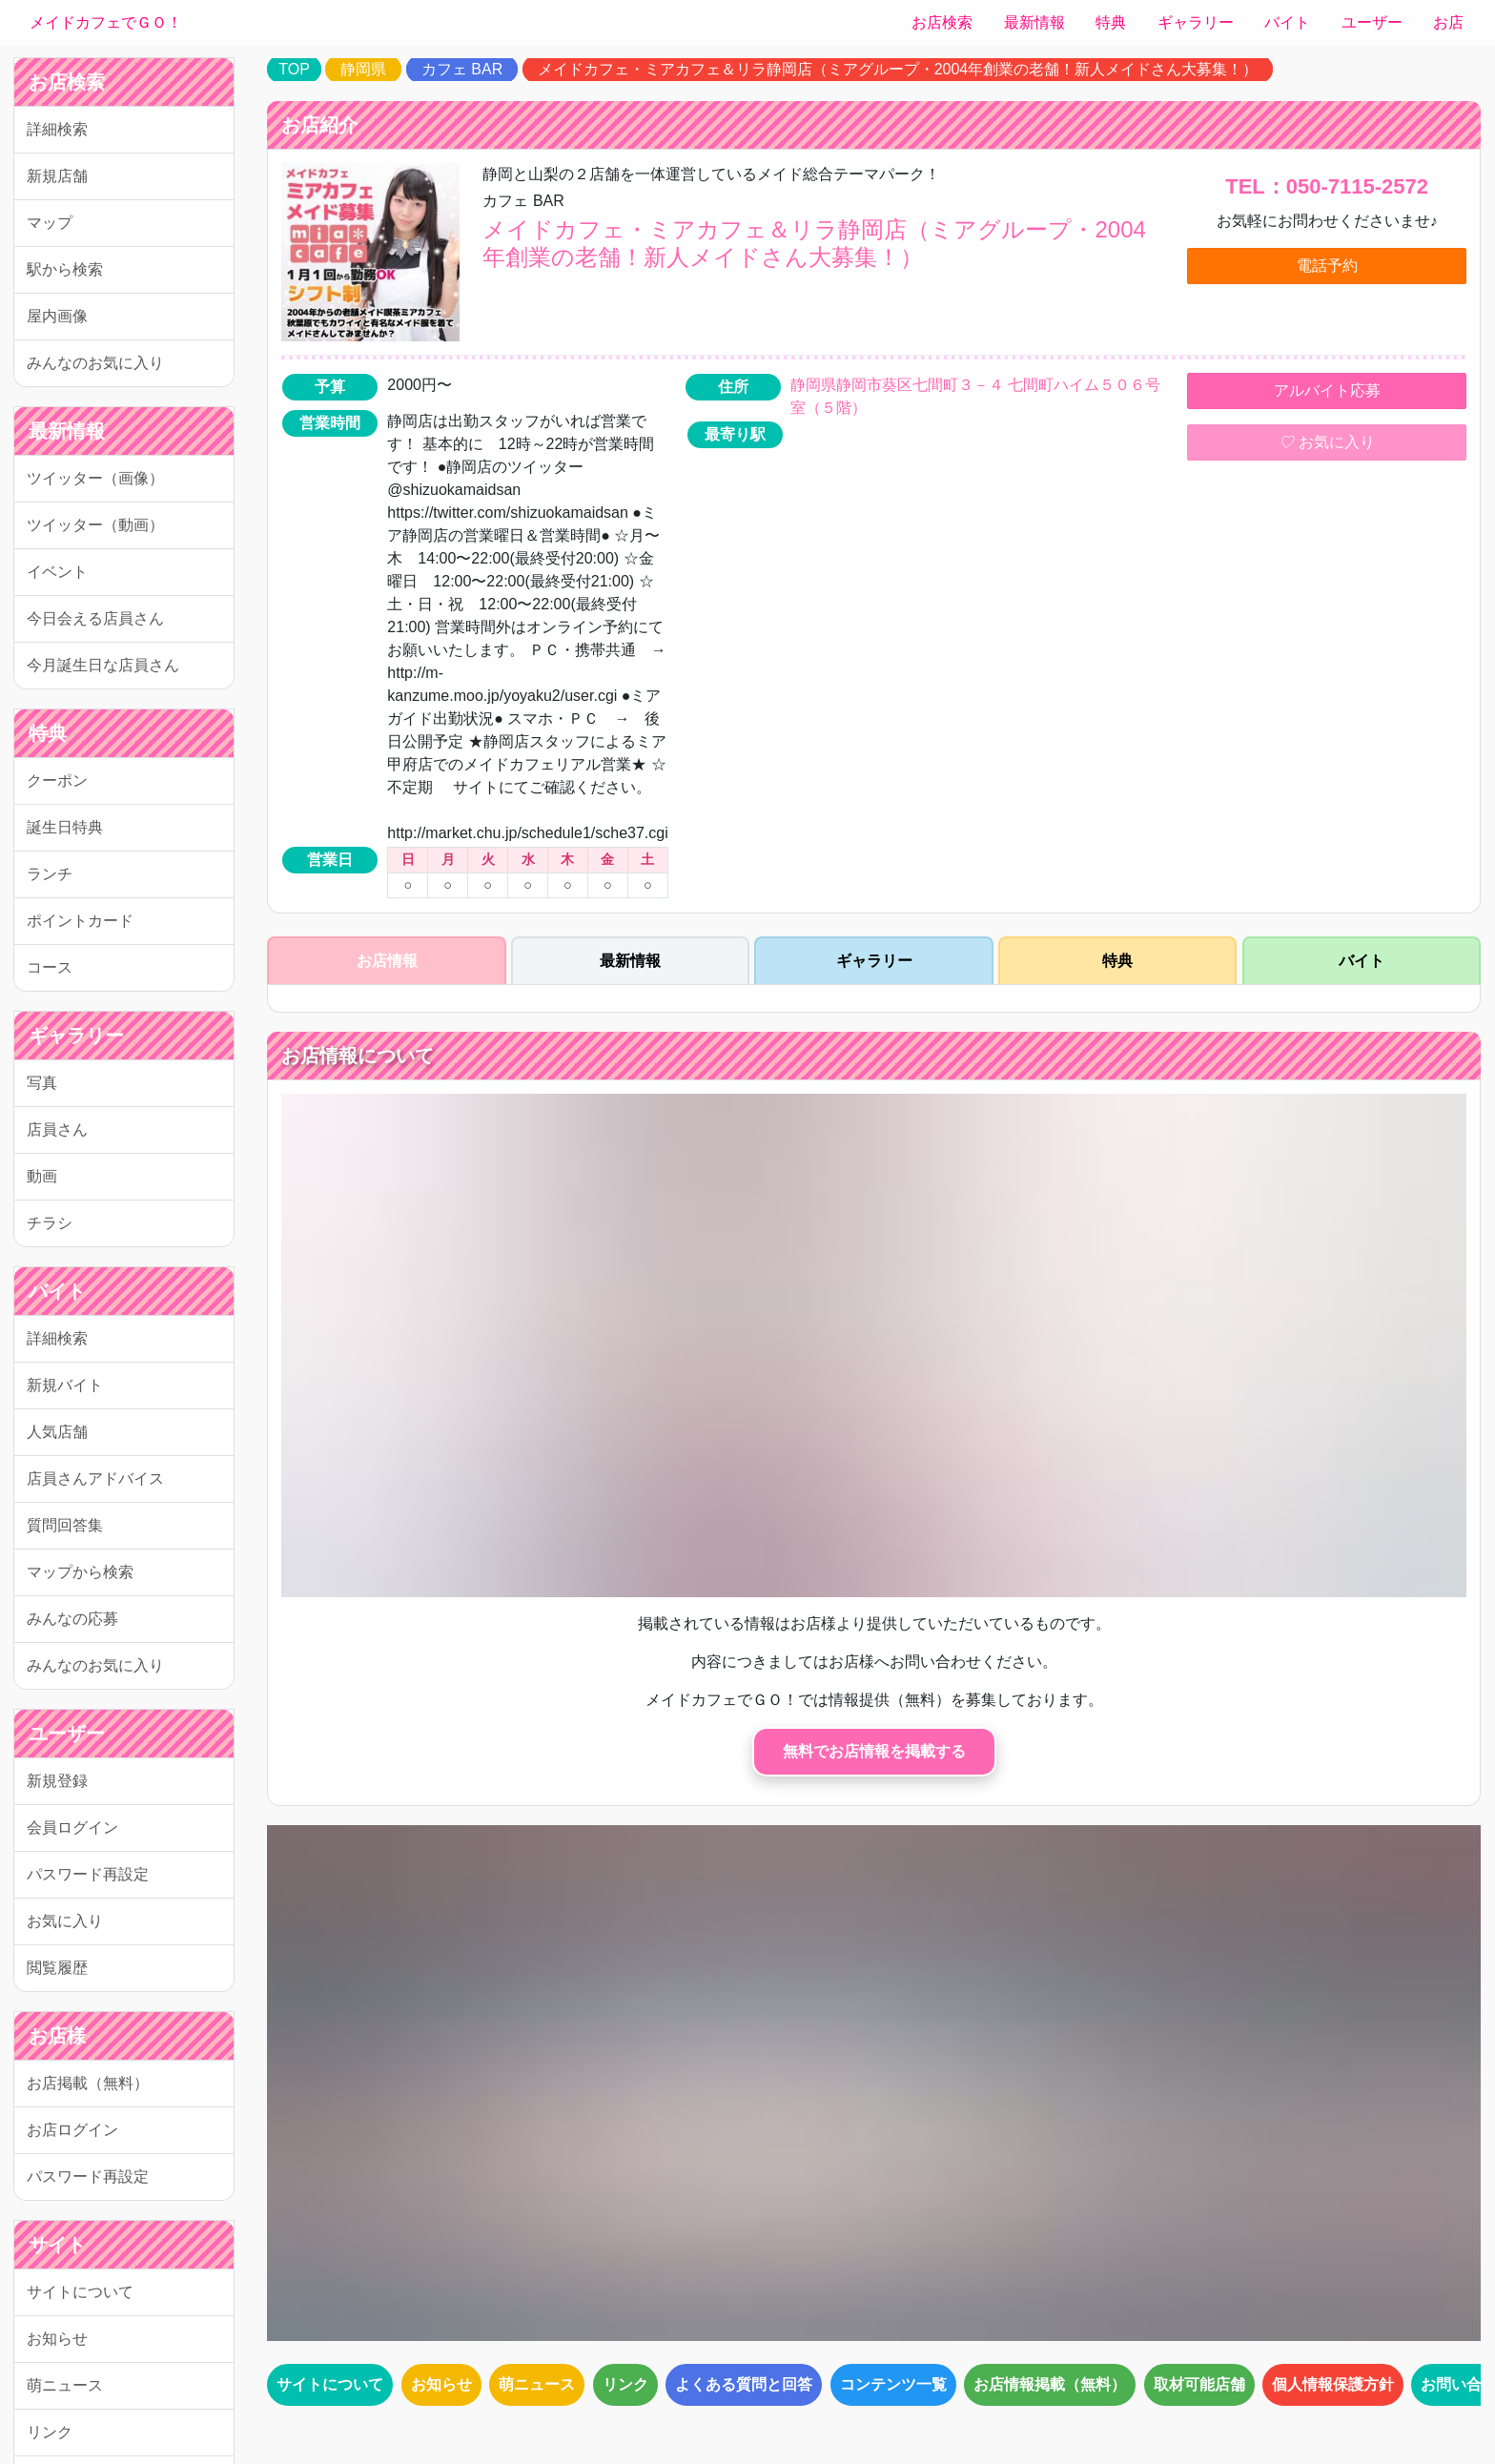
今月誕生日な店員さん (103, 665)
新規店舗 (57, 176)
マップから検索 (80, 1572)
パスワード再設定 (88, 1874)
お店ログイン (72, 2130)
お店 (1448, 22)
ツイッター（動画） (95, 525)
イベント (57, 572)
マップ (49, 223)
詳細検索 (57, 129)
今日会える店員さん (95, 618)
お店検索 (942, 22)
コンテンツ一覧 (893, 2384)
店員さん (57, 1129)
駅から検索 (65, 269)
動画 (42, 1176)
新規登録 (57, 1781)
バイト (1287, 22)
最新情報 (1034, 22)
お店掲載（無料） (88, 2083)
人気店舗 (57, 1432)
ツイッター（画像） (95, 478)
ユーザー (1372, 22)
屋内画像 (57, 316)
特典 (1111, 22)
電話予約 (1327, 265)
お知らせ (57, 2339)
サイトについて (80, 2292)
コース (49, 967)
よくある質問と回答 (743, 2384)
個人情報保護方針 (1333, 2384)
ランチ (49, 874)
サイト (57, 2244)
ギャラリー (1195, 22)
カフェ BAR (461, 69)
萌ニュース (65, 2385)
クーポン (57, 780)
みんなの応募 (72, 1619)
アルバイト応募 (1327, 390)
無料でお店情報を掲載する (874, 1751)
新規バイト (65, 1385)
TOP (294, 69)
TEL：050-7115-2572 (1326, 186)
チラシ (49, 1223)
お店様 (57, 2035)
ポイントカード (80, 921)
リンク (49, 2432)
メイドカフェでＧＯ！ (106, 22)
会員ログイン (72, 1827)
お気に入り (65, 1921)
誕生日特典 (65, 827)
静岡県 (363, 69)
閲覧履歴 (57, 1968)
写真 (42, 1083)
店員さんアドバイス (95, 1478)
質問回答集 (65, 1525)
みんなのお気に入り (95, 363)
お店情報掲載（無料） (1049, 2384)
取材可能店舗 (1199, 2384)
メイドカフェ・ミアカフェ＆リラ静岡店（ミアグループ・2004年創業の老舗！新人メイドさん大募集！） (898, 69)
